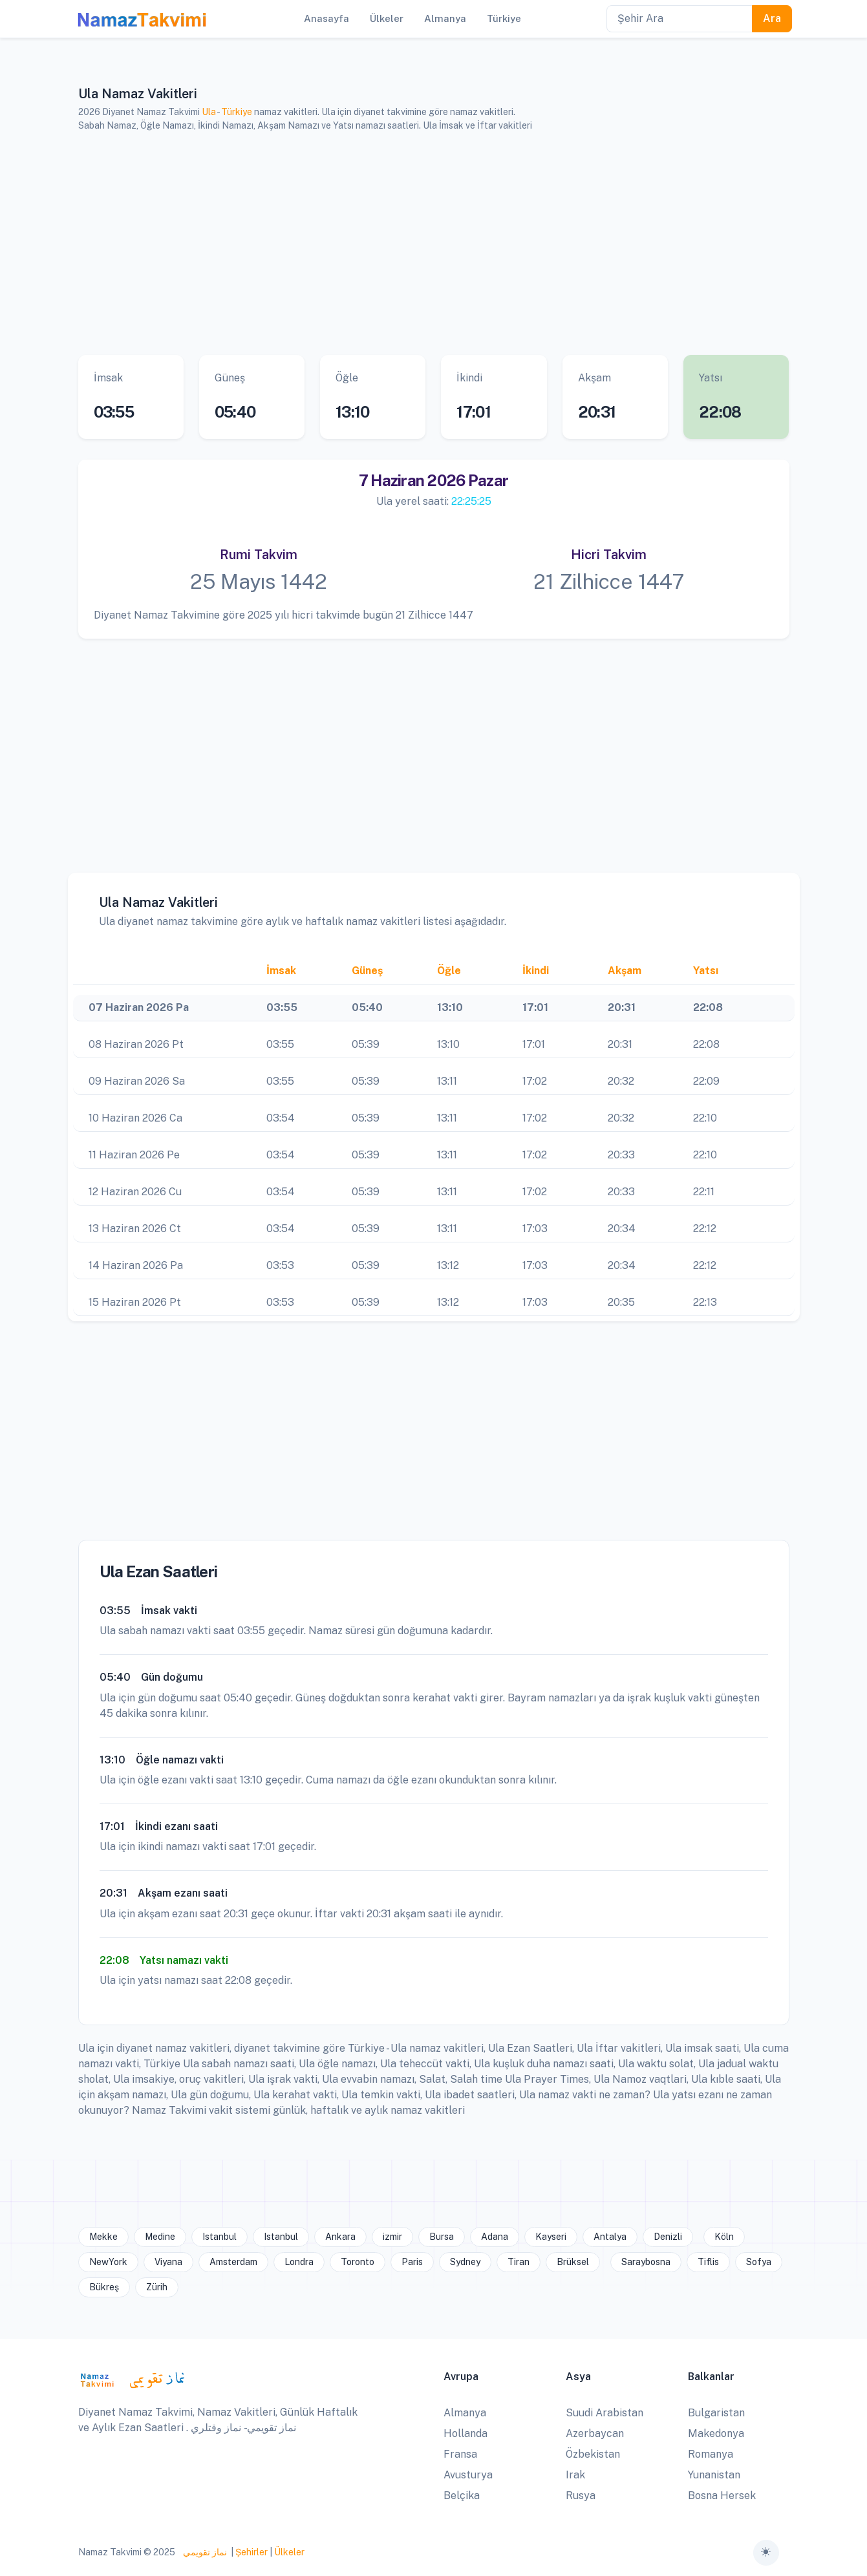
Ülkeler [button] (386, 18)
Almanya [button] (445, 18)
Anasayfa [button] (326, 18)
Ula (209, 112)
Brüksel (573, 2262)
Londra (299, 2262)
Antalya (610, 2236)
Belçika (462, 2495)
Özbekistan (593, 2454)
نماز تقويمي (204, 2552)
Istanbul (219, 2236)
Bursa (441, 2236)
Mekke (103, 2236)
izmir (392, 2236)
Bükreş (104, 2287)
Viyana (168, 2262)
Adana (494, 2236)
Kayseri (550, 2236)
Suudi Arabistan (604, 2413)
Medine (160, 2236)
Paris (412, 2262)
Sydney (465, 2262)
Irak (575, 2475)
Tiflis (708, 2262)
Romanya (710, 2454)
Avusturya (468, 2475)
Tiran (519, 2262)
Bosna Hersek (722, 2495)
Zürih (156, 2287)
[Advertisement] (433, 243)
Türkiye (236, 112)
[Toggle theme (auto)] (766, 2553)
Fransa (460, 2454)
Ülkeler (289, 2552)
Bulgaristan (716, 2413)
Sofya (758, 2262)
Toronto (357, 2262)
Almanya (465, 2413)
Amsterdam (233, 2262)
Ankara (340, 2236)
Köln (724, 2236)
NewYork (108, 2262)
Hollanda (465, 2433)
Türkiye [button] (504, 18)
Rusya (580, 2495)
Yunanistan (714, 2475)
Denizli (668, 2236)
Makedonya (716, 2433)
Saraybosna (645, 2262)
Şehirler (251, 2552)
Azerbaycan (595, 2433)
